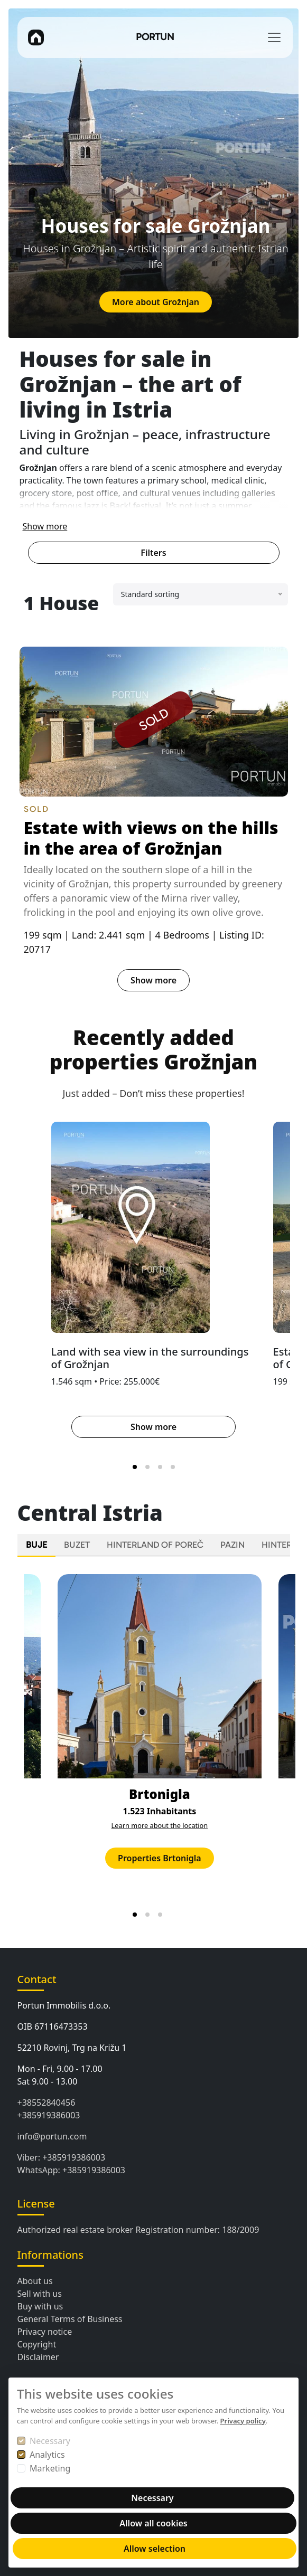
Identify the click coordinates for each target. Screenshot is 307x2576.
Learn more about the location (159, 1825)
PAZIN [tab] (232, 1544)
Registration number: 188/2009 (197, 2230)
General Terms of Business (70, 2319)
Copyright (37, 2344)
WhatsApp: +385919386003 (71, 2170)
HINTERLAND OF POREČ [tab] (155, 1544)
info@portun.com (52, 2136)
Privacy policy (243, 2421)
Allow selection (154, 2548)
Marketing (50, 2468)
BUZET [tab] (77, 1544)
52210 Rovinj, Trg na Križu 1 (72, 2047)
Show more (45, 526)
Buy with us (40, 2306)
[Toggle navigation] (274, 37)
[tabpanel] (153, 1744)
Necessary (50, 2441)
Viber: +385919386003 (61, 2157)
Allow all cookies (153, 2523)
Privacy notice (44, 2331)
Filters (153, 552)
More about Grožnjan (155, 302)
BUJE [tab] (36, 1544)
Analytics (47, 2454)
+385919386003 (48, 2115)
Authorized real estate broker (75, 2230)
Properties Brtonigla (159, 1858)
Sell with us (39, 2293)
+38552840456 (46, 2102)
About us (35, 2281)
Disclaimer (38, 2357)
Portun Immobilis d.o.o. (64, 2005)
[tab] (134, 1467)
